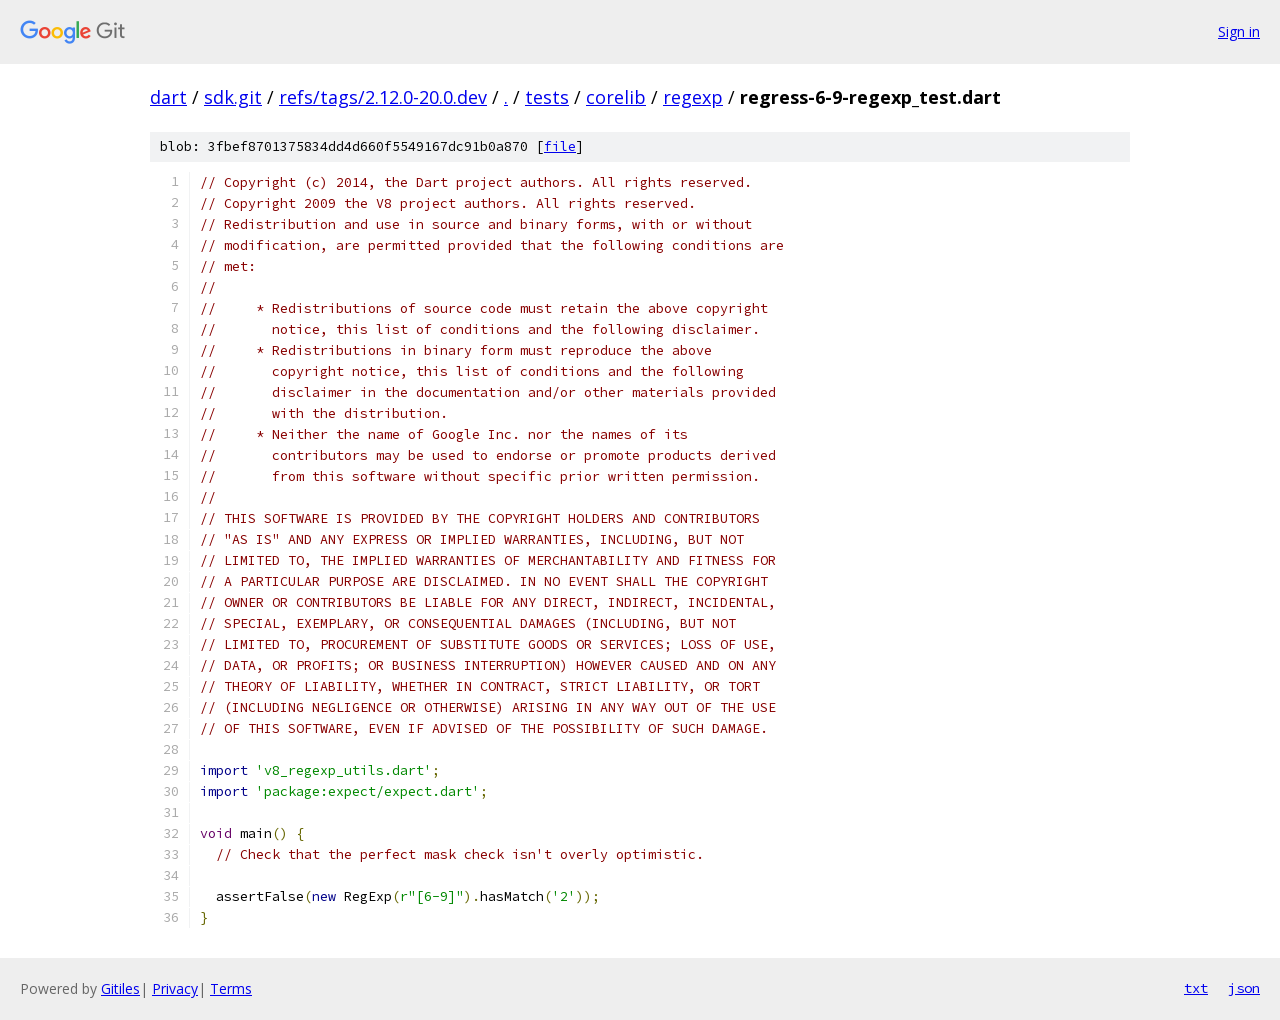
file (560, 146)
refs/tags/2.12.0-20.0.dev (383, 97)
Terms (231, 988)
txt (1196, 988)
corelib (616, 97)
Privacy (175, 988)
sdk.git (233, 97)
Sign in (1239, 31)
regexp (693, 97)
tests (547, 97)
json (1244, 988)
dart (168, 97)
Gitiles (120, 988)
